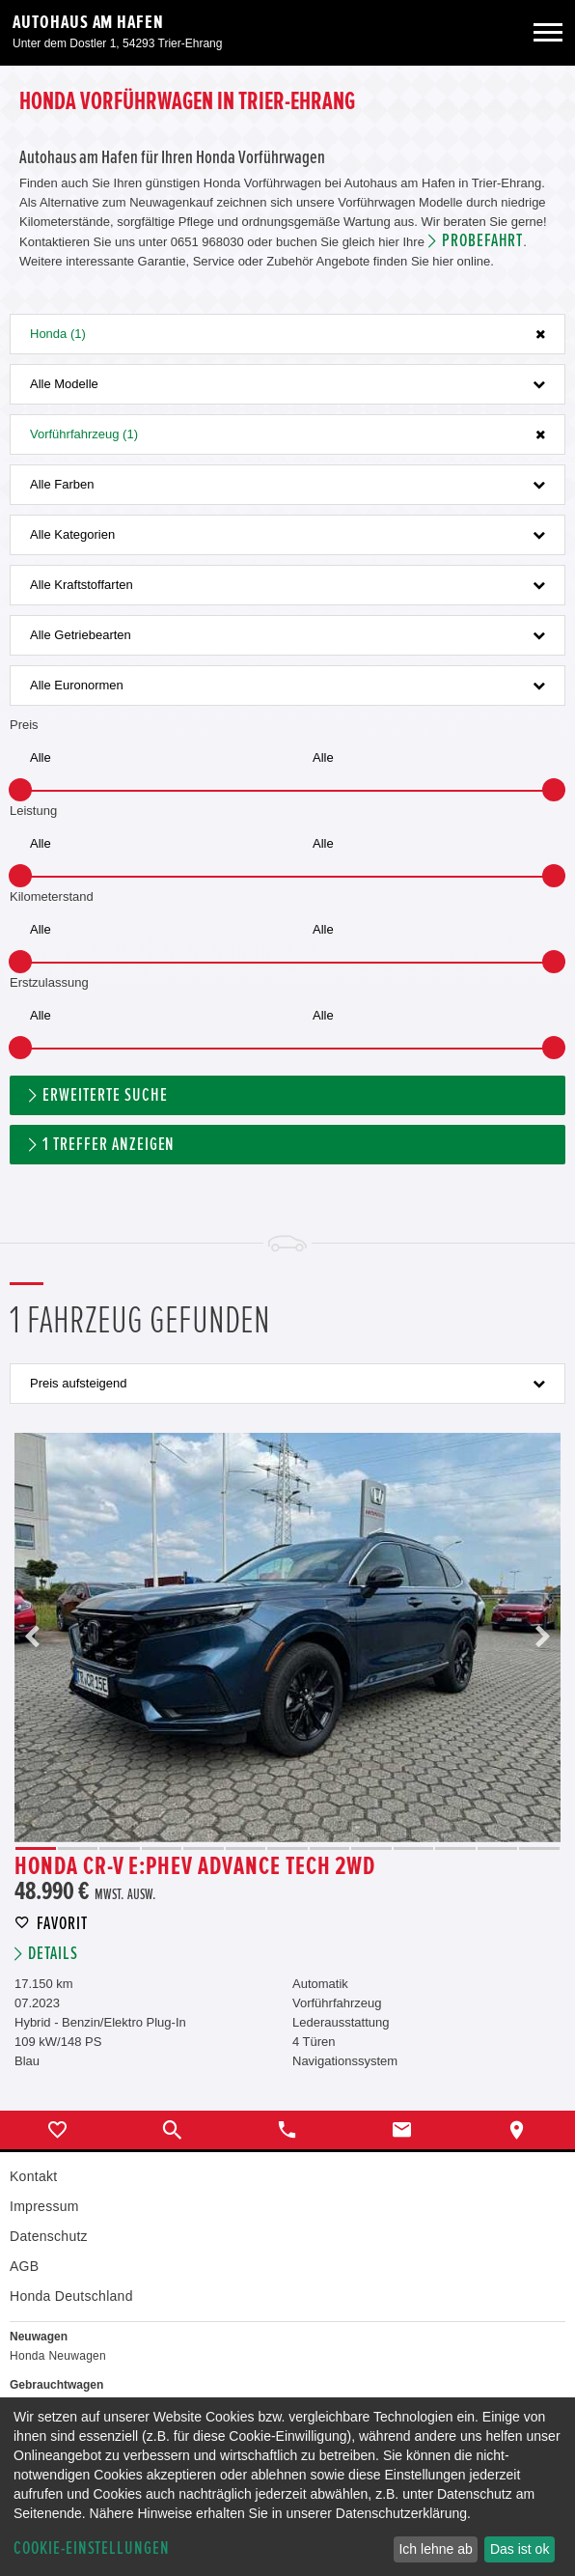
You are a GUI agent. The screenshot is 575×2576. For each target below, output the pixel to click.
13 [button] (539, 1848)
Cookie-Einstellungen (92, 2548)
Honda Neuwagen (58, 2356)
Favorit (62, 1924)
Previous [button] (32, 1638)
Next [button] (542, 1638)
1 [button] (35, 1848)
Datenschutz (49, 2236)
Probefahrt (483, 241)
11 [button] (455, 1848)
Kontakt (33, 2176)
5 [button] (203, 1848)
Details (53, 1954)
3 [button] (119, 1848)
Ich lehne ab (435, 2549)
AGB (24, 2266)
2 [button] (78, 1848)
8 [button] (330, 1848)
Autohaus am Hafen (88, 22)
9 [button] (371, 1848)
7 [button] (287, 1848)
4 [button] (162, 1848)
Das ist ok (519, 2549)
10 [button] (414, 1848)
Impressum (44, 2206)
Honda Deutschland (71, 2296)
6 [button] (246, 1848)
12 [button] (498, 1848)
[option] (287, 1638)
